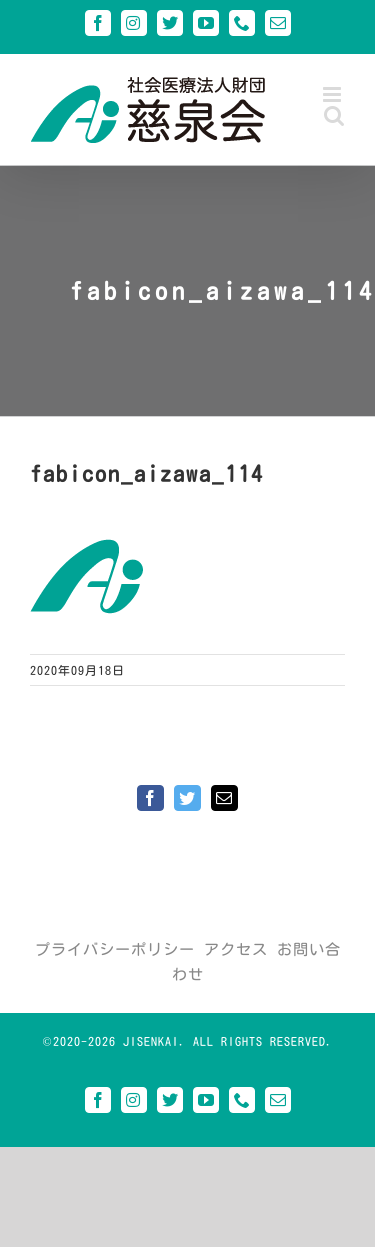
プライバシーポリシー (115, 949)
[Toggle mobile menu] (334, 94)
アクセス (236, 949)
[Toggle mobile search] (334, 115)
